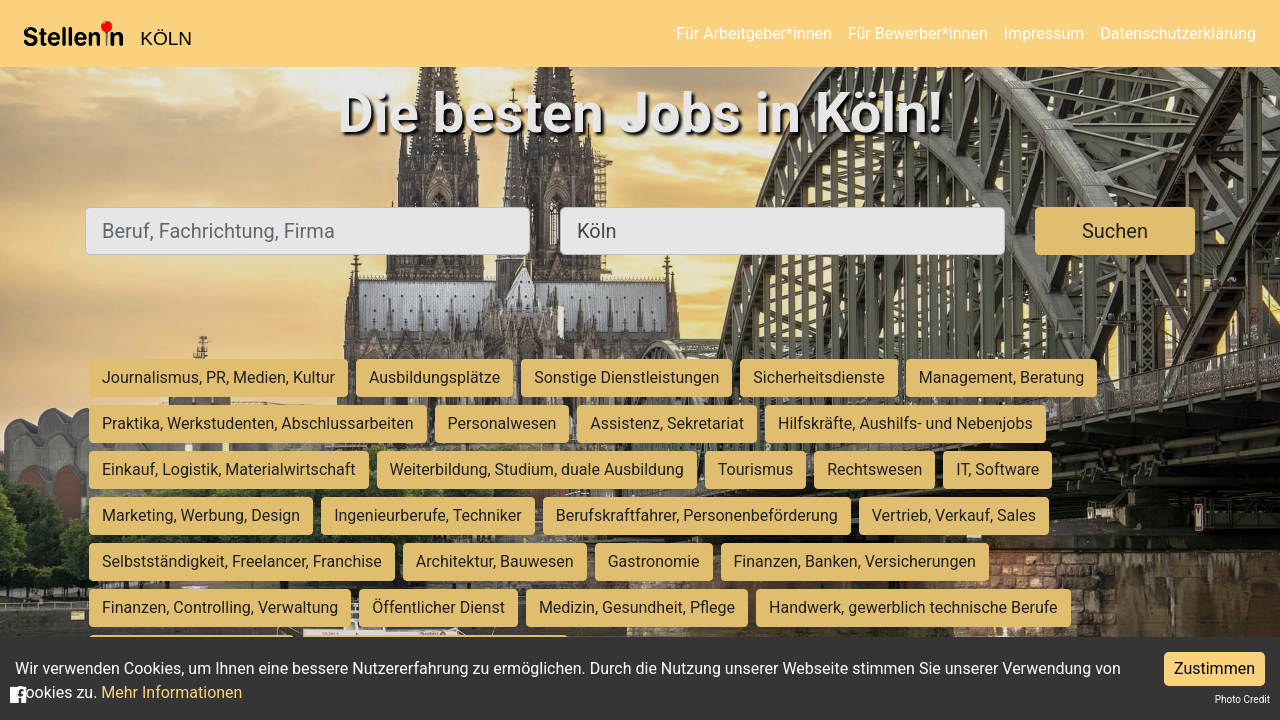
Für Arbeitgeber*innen (753, 33)
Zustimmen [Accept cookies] (1214, 668)
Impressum (1044, 33)
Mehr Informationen (171, 692)
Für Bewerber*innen (918, 33)
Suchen (1115, 231)
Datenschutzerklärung (1178, 33)
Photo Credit (1242, 699)
